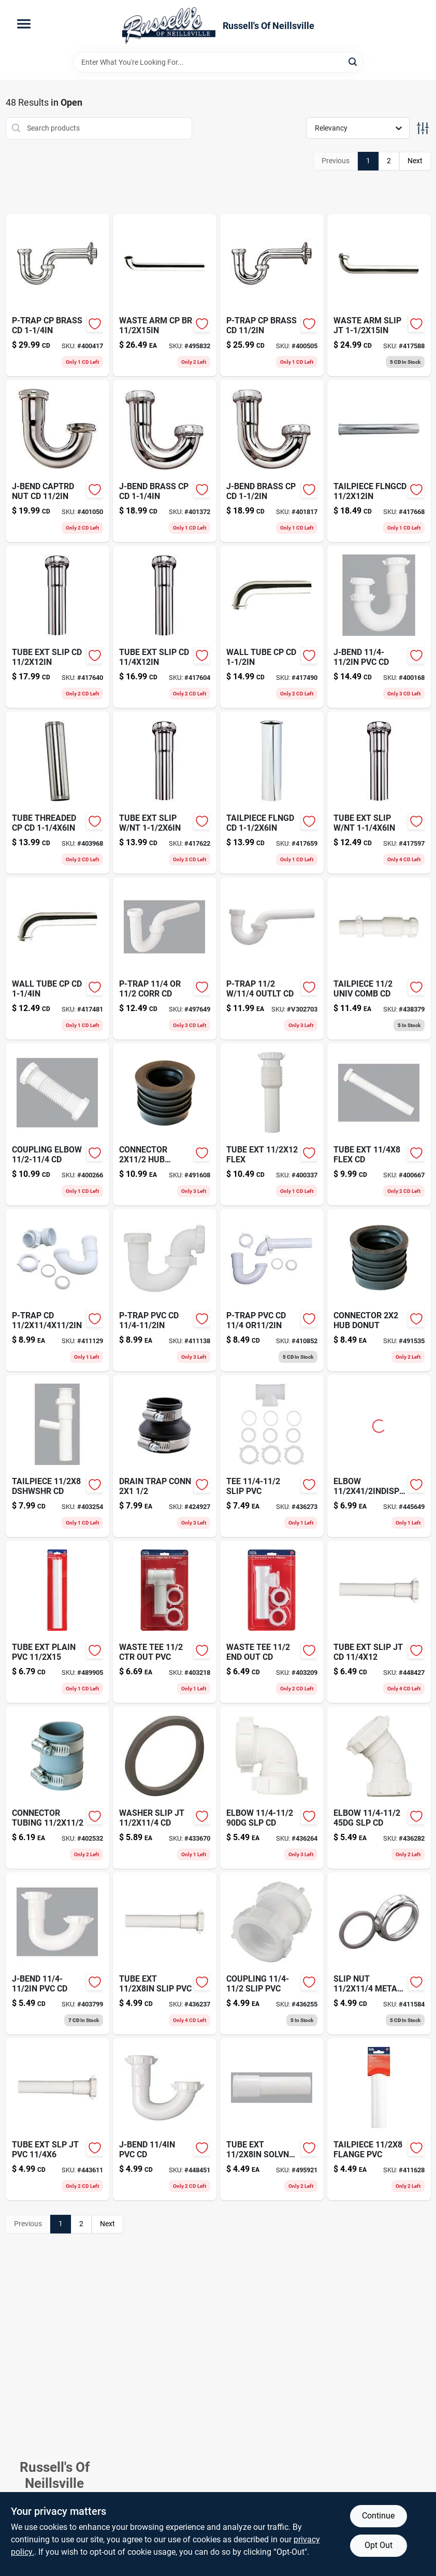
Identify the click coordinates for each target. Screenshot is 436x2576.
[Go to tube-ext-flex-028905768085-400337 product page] (272, 1124)
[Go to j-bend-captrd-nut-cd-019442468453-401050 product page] (57, 461)
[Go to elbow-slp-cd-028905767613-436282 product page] (379, 1787)
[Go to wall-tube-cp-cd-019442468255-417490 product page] (272, 627)
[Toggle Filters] (423, 128)
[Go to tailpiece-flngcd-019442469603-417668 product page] (379, 461)
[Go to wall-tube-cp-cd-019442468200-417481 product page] (57, 958)
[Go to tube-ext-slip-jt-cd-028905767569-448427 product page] (379, 1622)
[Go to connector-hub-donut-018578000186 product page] (379, 1290)
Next (415, 160)
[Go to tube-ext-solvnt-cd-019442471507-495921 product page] (272, 2119)
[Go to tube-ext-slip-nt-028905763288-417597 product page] (379, 792)
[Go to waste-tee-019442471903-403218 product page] (164, 1622)
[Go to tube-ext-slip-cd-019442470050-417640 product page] (57, 627)
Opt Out (379, 2545)
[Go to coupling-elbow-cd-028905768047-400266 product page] (57, 1124)
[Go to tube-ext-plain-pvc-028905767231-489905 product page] (57, 1622)
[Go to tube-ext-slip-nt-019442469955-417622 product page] (164, 792)
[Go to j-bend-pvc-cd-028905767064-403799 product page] (57, 1953)
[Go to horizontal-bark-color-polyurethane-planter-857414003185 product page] (164, 461)
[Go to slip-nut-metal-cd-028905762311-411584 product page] (379, 1953)
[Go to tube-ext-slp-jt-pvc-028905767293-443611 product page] (57, 2119)
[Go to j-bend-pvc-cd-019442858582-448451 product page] (164, 2119)
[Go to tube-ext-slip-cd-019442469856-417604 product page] (164, 627)
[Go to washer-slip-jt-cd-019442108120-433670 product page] (164, 1787)
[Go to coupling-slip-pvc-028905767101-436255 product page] (272, 1953)
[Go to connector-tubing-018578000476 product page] (57, 1787)
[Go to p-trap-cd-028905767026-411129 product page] (57, 1290)
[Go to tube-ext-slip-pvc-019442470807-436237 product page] (164, 1953)
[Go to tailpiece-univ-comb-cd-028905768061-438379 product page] (379, 958)
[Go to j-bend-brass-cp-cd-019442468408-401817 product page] (272, 461)
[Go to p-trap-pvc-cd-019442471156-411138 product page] (164, 1290)
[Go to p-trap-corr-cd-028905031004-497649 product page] (164, 958)
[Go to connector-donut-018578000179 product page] (164, 1124)
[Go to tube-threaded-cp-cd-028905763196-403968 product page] (57, 792)
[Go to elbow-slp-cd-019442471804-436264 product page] (272, 1787)
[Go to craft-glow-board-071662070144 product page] (272, 792)
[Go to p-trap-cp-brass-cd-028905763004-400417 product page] (57, 295)
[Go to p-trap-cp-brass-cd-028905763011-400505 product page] (272, 295)
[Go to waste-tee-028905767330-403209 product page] (272, 1622)
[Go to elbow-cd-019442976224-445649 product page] (379, 1456)
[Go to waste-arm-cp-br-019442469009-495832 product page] (164, 295)
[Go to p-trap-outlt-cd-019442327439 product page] (272, 958)
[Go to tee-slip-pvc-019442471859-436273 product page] (272, 1456)
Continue (378, 2516)
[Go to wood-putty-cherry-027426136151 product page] (272, 1290)
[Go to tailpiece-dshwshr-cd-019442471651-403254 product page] (57, 1456)
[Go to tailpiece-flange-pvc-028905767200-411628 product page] (379, 2119)
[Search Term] (218, 62)
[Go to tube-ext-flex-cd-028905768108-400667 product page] (379, 1124)
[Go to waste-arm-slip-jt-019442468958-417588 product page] (379, 295)
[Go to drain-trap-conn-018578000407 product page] (164, 1456)
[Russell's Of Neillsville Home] (168, 26)
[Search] (353, 61)
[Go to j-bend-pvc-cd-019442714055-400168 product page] (379, 627)
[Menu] (24, 24)
